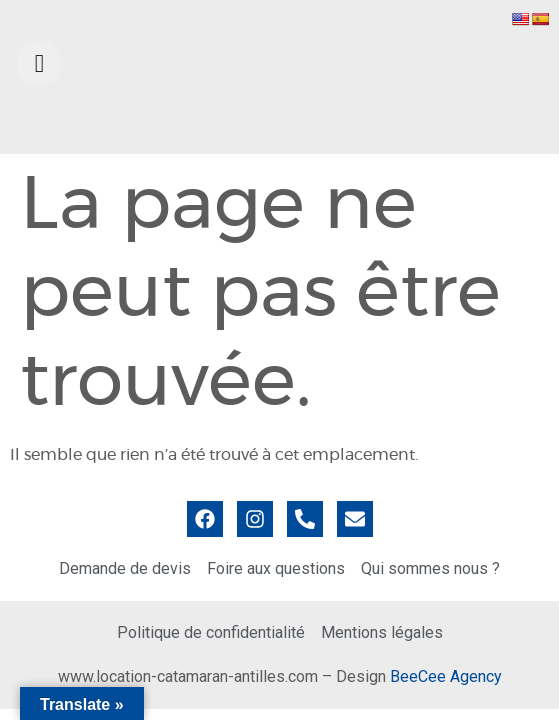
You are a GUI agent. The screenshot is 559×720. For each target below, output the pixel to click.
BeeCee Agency (446, 676)
